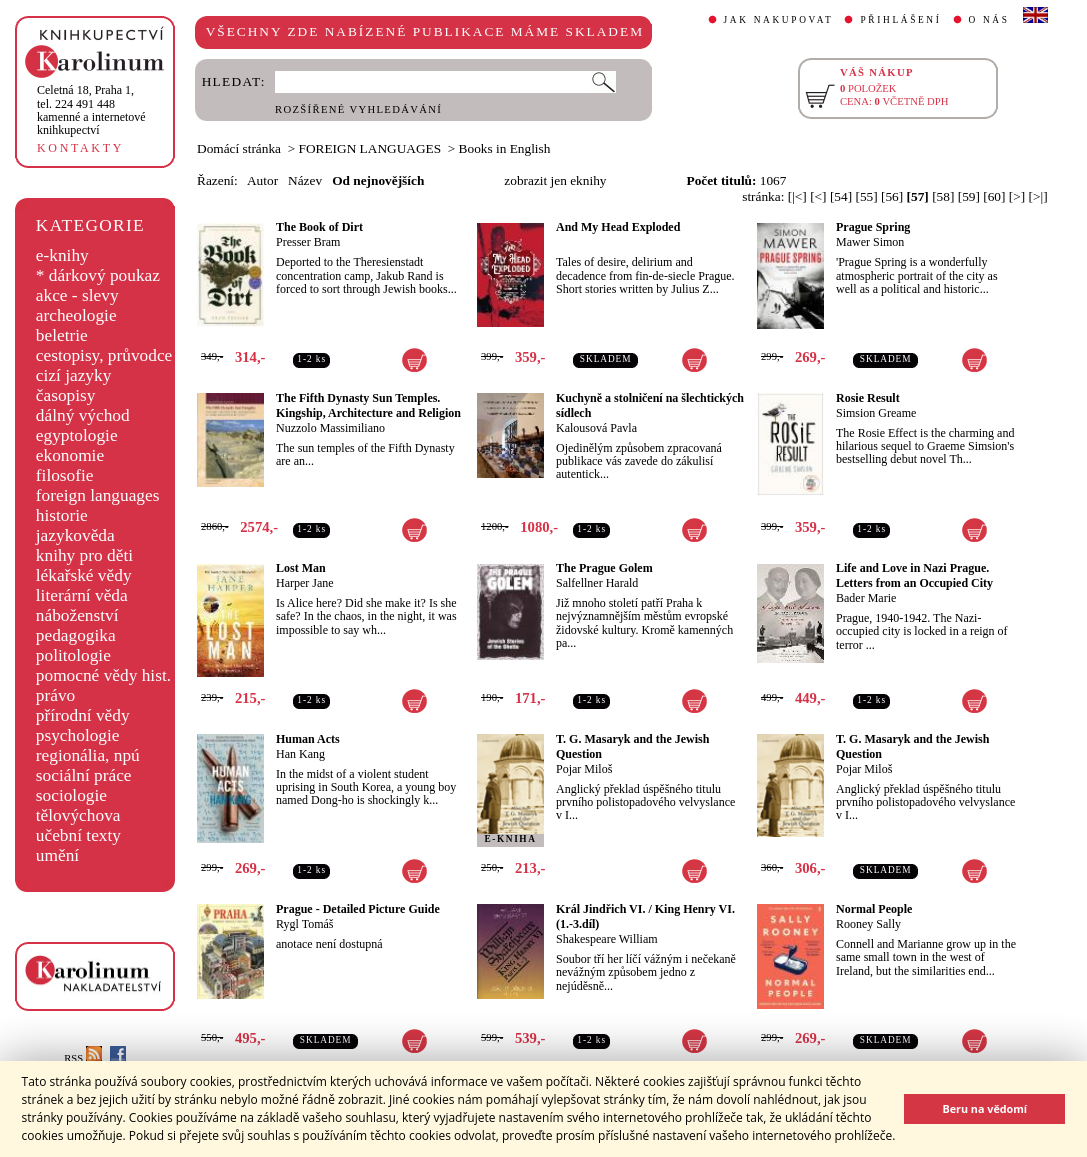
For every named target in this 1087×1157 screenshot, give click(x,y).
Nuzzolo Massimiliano (330, 428)
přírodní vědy (83, 715)
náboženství (77, 615)
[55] (866, 196)
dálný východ (83, 415)
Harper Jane (305, 583)
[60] (994, 196)
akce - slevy (77, 295)
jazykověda (75, 535)
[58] (943, 196)
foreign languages (98, 495)
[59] (969, 196)
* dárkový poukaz (98, 275)
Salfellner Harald (597, 583)
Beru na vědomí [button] (984, 1108)
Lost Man (301, 568)
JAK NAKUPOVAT (779, 20)
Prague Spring (873, 227)
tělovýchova (78, 815)
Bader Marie (866, 598)
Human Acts (308, 739)
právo (55, 695)
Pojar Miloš (584, 769)
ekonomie (70, 455)
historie (62, 515)
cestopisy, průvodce (104, 355)
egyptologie (77, 435)
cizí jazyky (74, 375)
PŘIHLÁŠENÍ (900, 20)
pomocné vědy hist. (103, 675)
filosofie (65, 475)
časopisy (66, 395)
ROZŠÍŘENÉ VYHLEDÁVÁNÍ (358, 109)
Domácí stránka (239, 148)
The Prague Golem (604, 568)
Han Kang (300, 754)
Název (305, 180)
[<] (818, 196)
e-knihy (62, 255)
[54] (841, 196)
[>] (1017, 196)
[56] (892, 196)
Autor (262, 180)
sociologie (71, 795)
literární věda (82, 595)
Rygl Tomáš (304, 924)
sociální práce (84, 775)
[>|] (1038, 196)
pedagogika (76, 635)
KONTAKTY (80, 148)
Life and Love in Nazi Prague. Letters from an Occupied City (914, 575)
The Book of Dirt (319, 227)
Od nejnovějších (378, 180)
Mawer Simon (870, 242)
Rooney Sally (868, 924)
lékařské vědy (84, 575)
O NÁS (989, 20)
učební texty (78, 835)
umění (57, 855)
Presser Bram (308, 242)
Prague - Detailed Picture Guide (358, 909)
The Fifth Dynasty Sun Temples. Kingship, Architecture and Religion (368, 405)
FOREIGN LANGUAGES (370, 148)
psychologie (78, 735)
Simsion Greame (876, 413)
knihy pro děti (84, 555)
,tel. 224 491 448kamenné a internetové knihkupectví (91, 110)
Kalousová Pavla (596, 428)
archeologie (76, 315)
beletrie (62, 335)
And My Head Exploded (618, 227)
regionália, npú (88, 755)
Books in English (505, 148)
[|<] (797, 196)
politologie (73, 655)
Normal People (874, 909)
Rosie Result (868, 398)
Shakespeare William (607, 939)
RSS (83, 1058)
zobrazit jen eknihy (555, 180)
